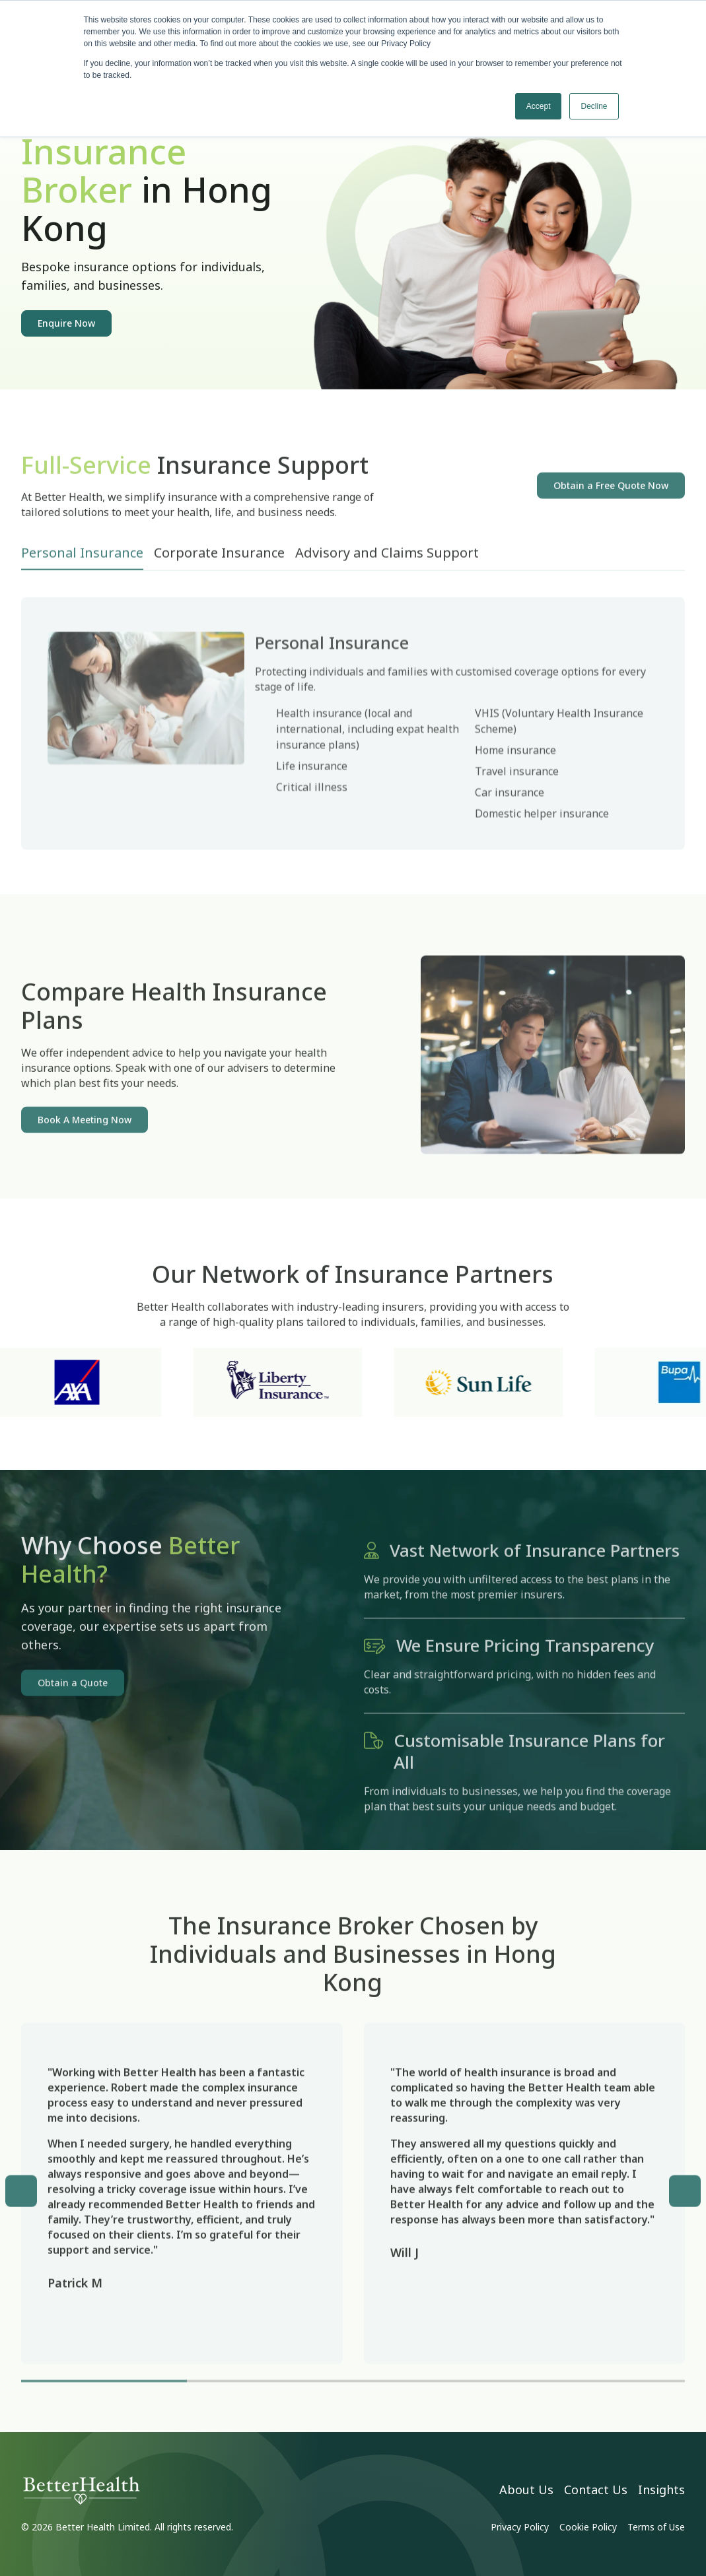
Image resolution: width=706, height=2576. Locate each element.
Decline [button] (594, 106)
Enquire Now (66, 323)
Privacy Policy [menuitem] (520, 2527)
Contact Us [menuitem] (595, 2489)
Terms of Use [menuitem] (656, 2527)
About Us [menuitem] (526, 2489)
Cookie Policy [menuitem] (588, 2527)
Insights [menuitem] (661, 2489)
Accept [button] (538, 106)
